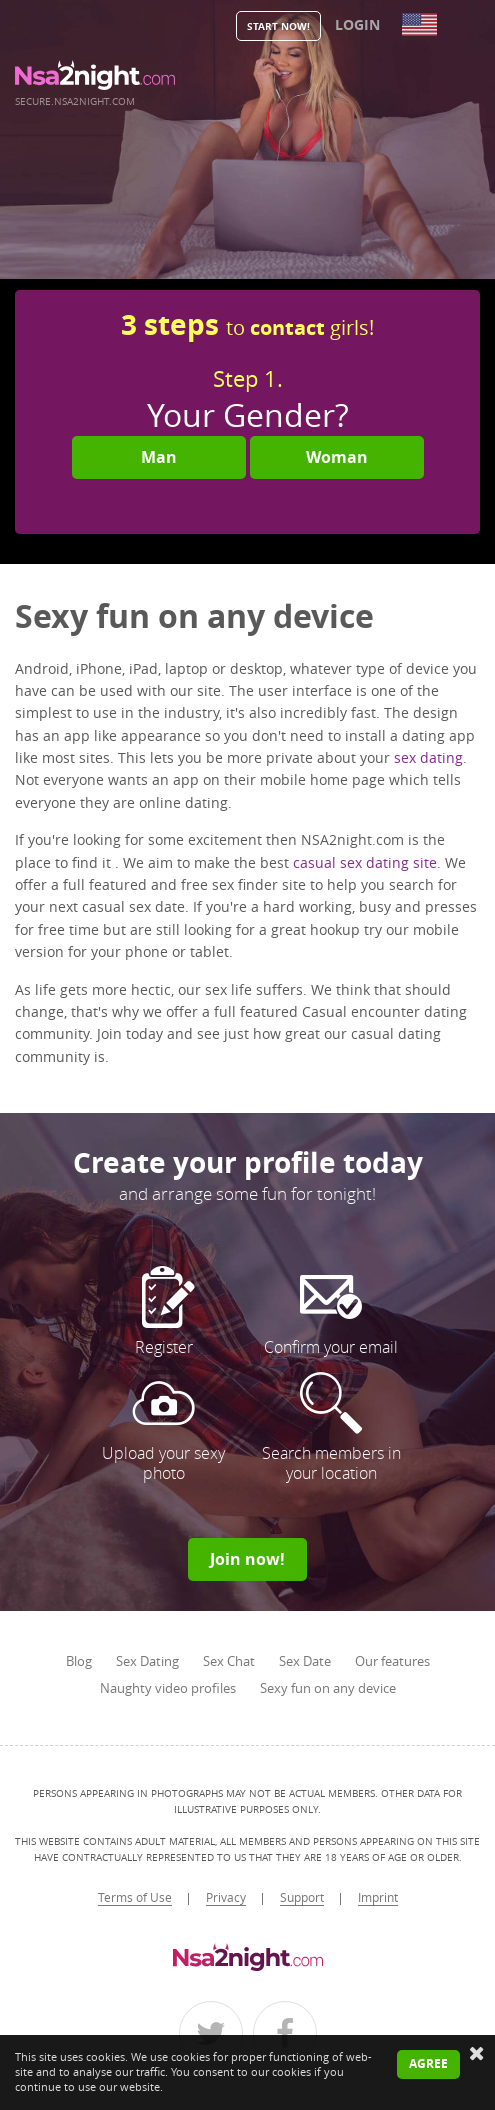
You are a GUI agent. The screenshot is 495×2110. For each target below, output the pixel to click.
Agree (428, 2063)
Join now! (247, 1559)
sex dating (428, 757)
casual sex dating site (365, 862)
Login (357, 24)
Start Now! (278, 26)
